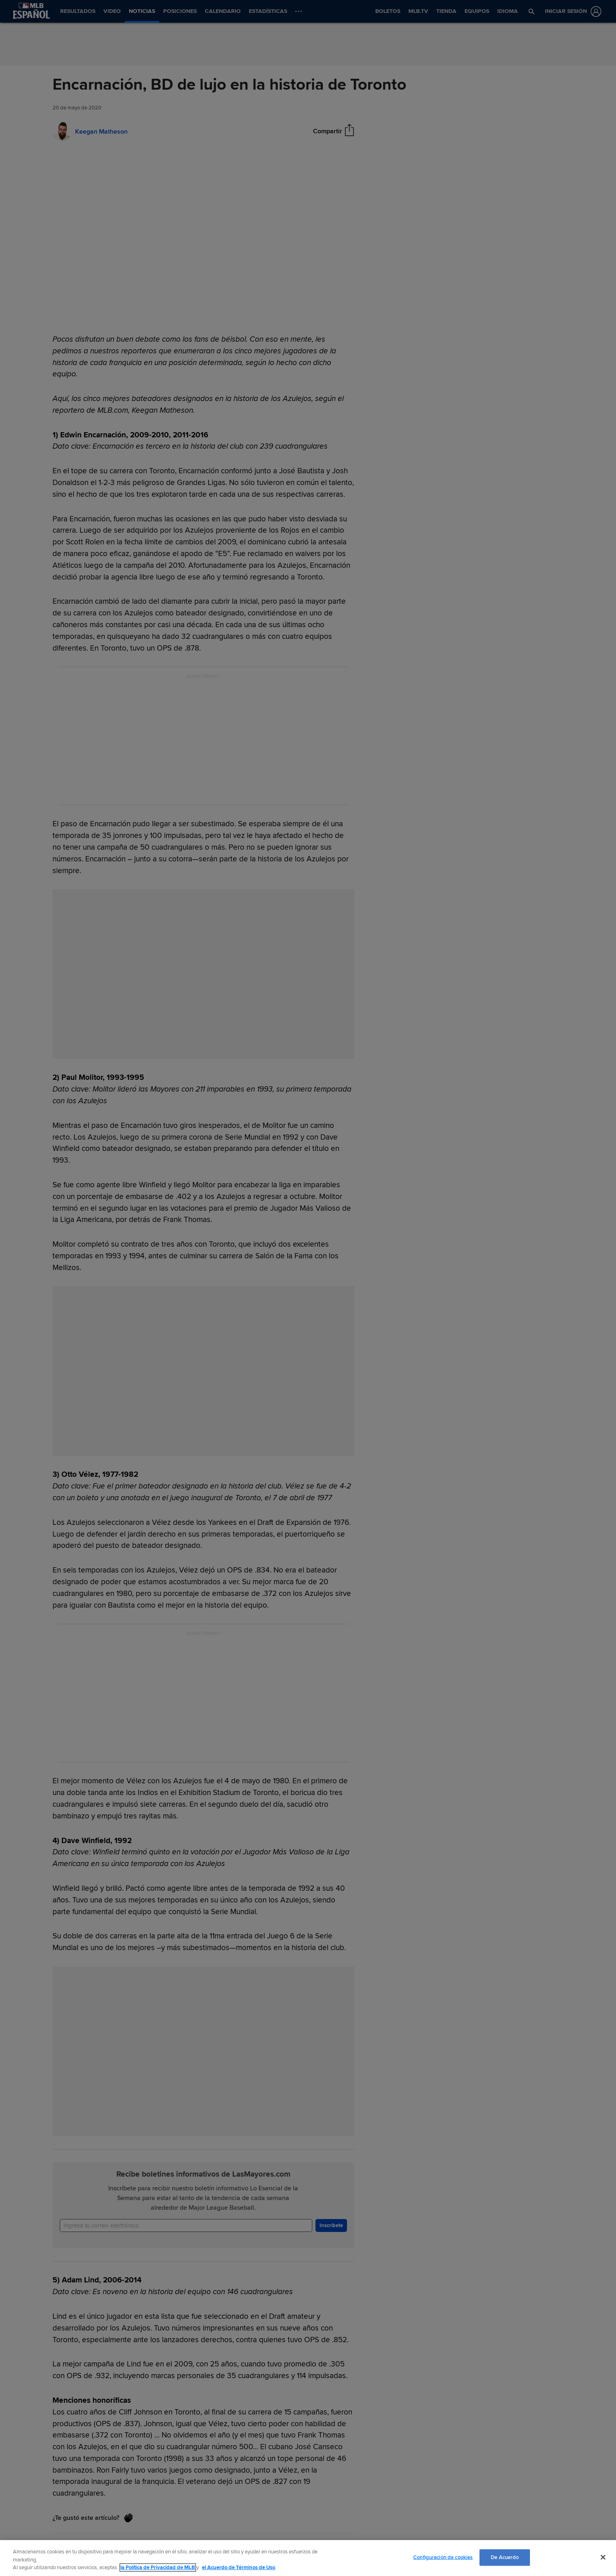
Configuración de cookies (443, 2557)
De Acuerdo (505, 2557)
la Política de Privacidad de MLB (157, 2567)
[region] (308, 2558)
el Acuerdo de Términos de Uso (238, 2567)
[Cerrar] (603, 2557)
